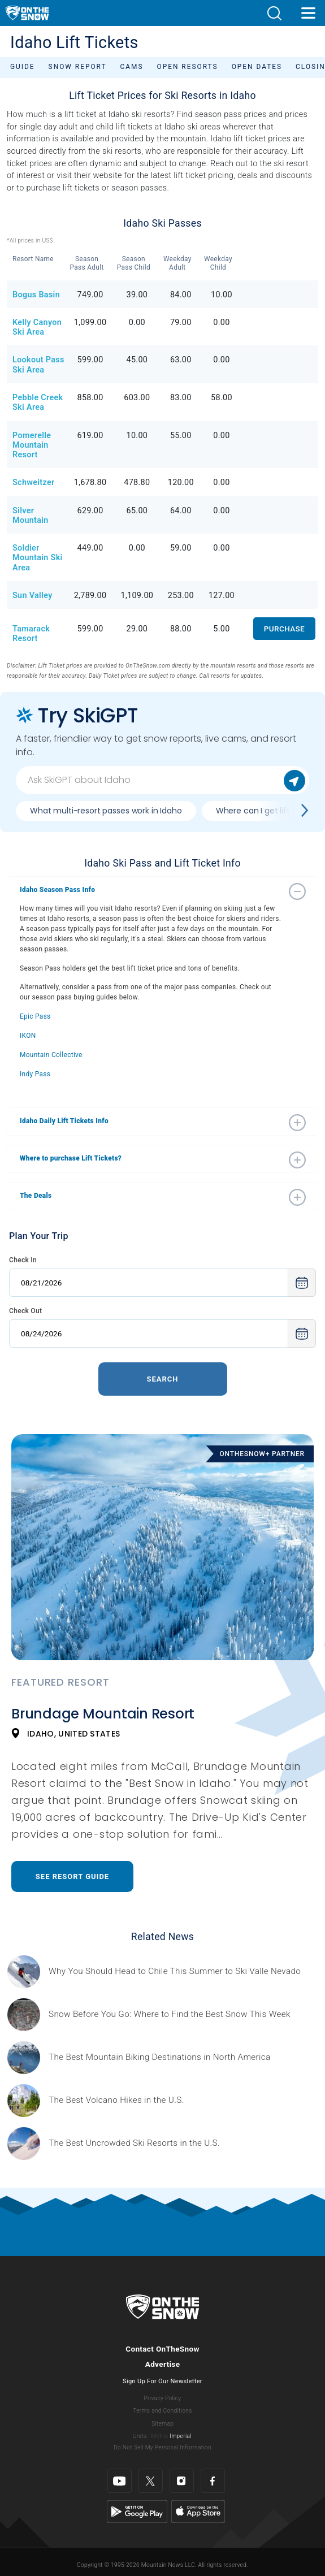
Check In (23, 1260)
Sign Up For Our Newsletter (162, 2381)
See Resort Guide (72, 1876)
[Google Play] (137, 2511)
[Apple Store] (198, 2511)
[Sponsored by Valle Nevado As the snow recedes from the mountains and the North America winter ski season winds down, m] (175, 1971)
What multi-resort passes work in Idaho (106, 810)
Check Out (25, 1311)
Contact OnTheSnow (162, 2348)
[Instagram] (182, 2481)
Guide (22, 67)
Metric (159, 2436)
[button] (274, 13)
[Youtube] (119, 2481)
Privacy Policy (162, 2398)
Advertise (162, 2364)
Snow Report (78, 67)
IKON (28, 1036)
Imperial (181, 2436)
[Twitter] (150, 2481)
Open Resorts (187, 67)
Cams (132, 67)
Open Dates (257, 67)
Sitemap (162, 2424)
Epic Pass (35, 1016)
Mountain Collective (51, 1055)
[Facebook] (213, 2481)
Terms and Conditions (162, 2411)
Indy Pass (35, 1074)
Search (162, 1379)
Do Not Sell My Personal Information (162, 2447)
